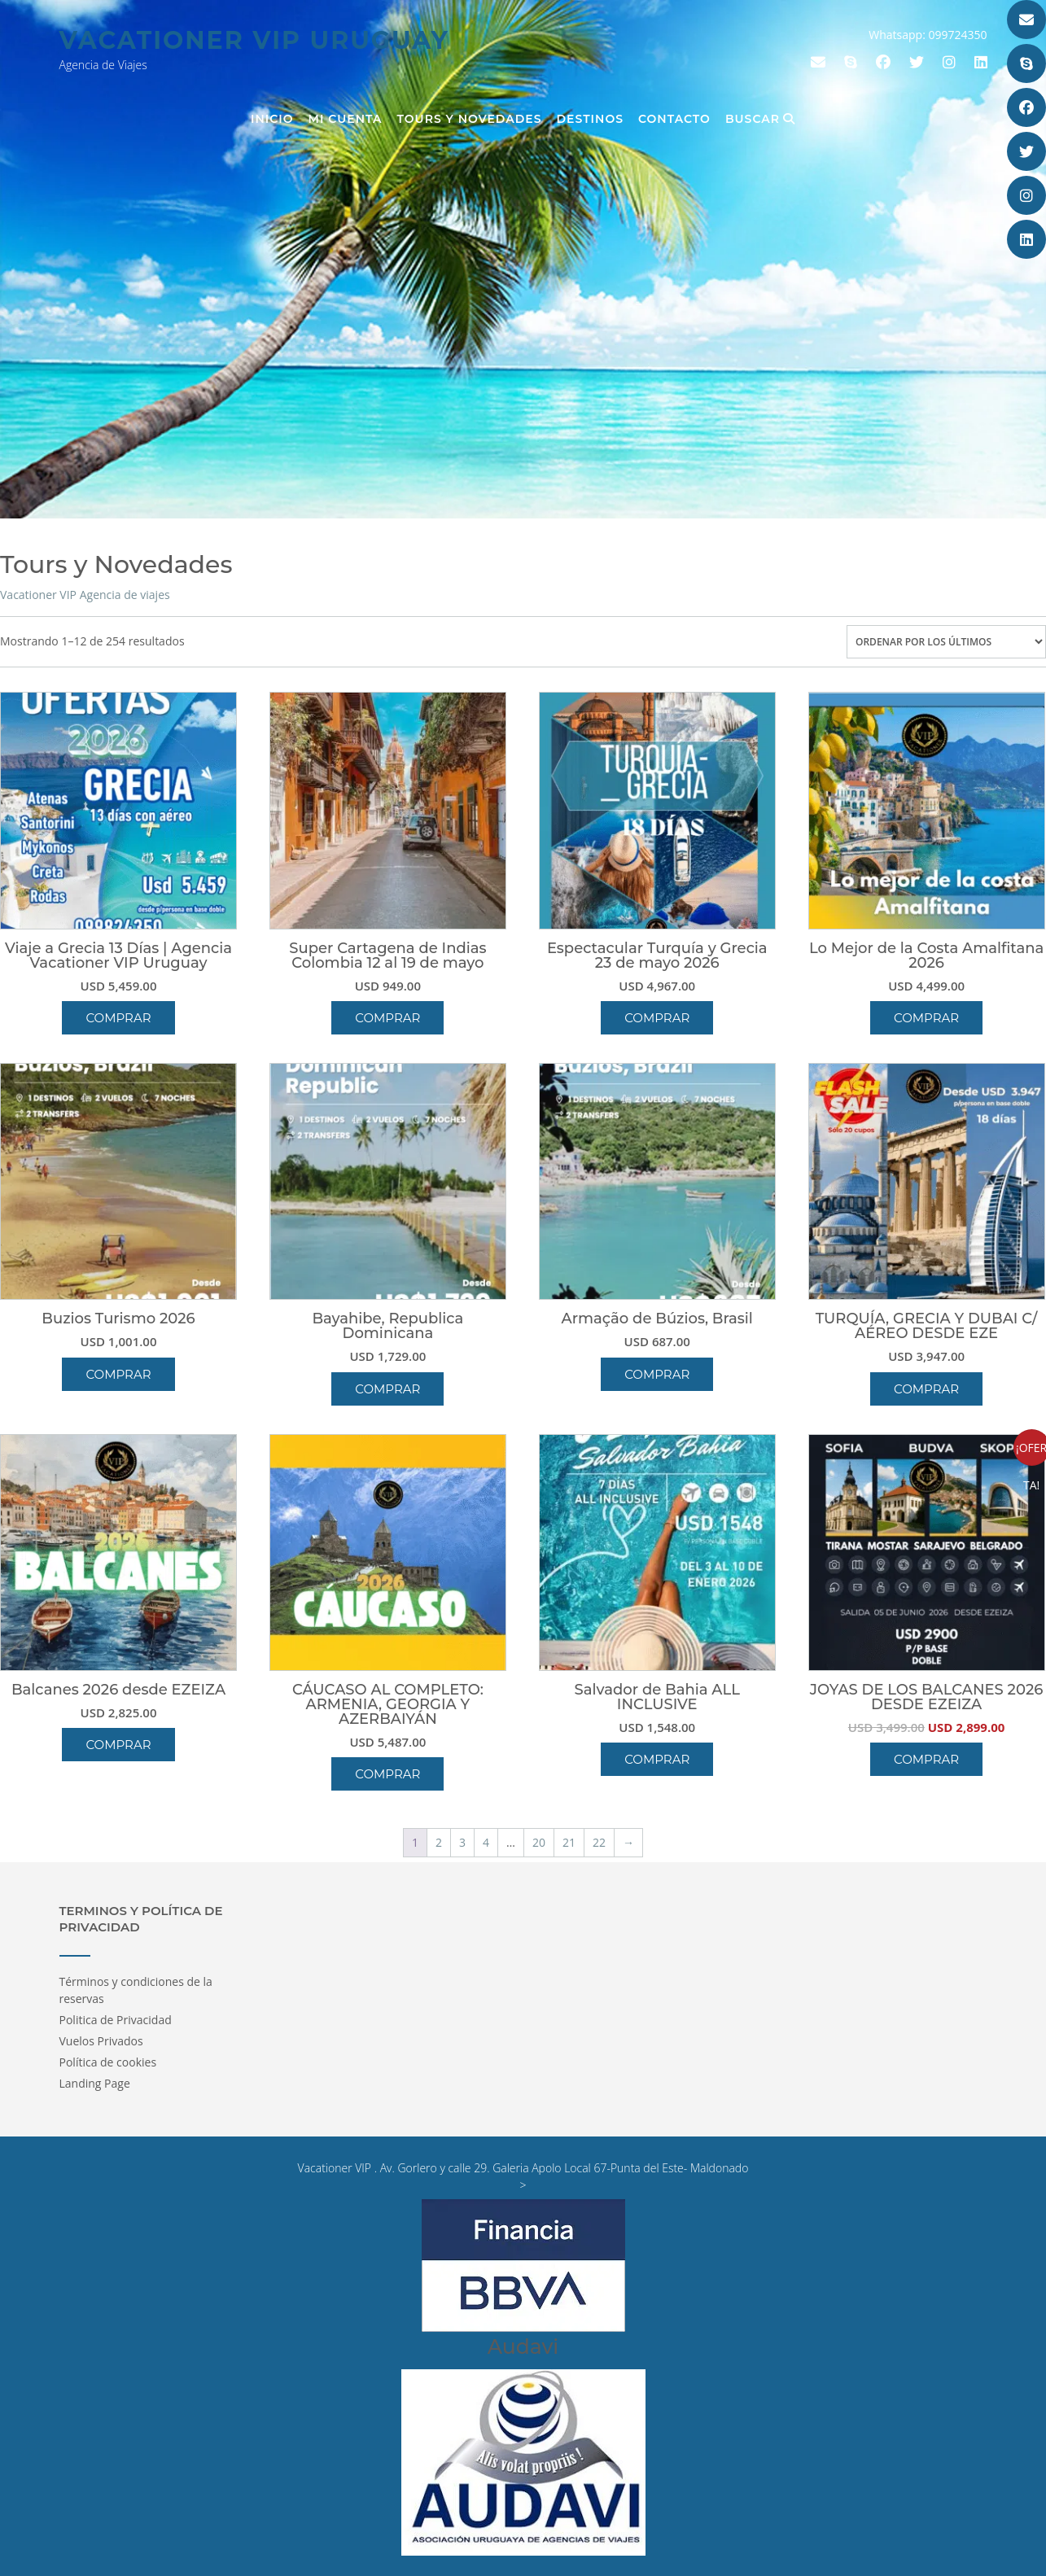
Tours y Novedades (469, 119)
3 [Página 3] (462, 1842)
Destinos (590, 119)
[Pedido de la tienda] (946, 641)
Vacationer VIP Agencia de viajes (85, 594)
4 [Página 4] (486, 1842)
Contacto (674, 119)
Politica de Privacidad (115, 2019)
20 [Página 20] (538, 1842)
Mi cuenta (346, 119)
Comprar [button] (118, 1018)
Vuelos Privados (101, 2041)
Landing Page (94, 2083)
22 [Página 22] (599, 1842)
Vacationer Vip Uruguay (254, 40)
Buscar (760, 119)
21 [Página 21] (569, 1842)
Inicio (272, 119)
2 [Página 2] (438, 1842)
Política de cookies (108, 2062)
